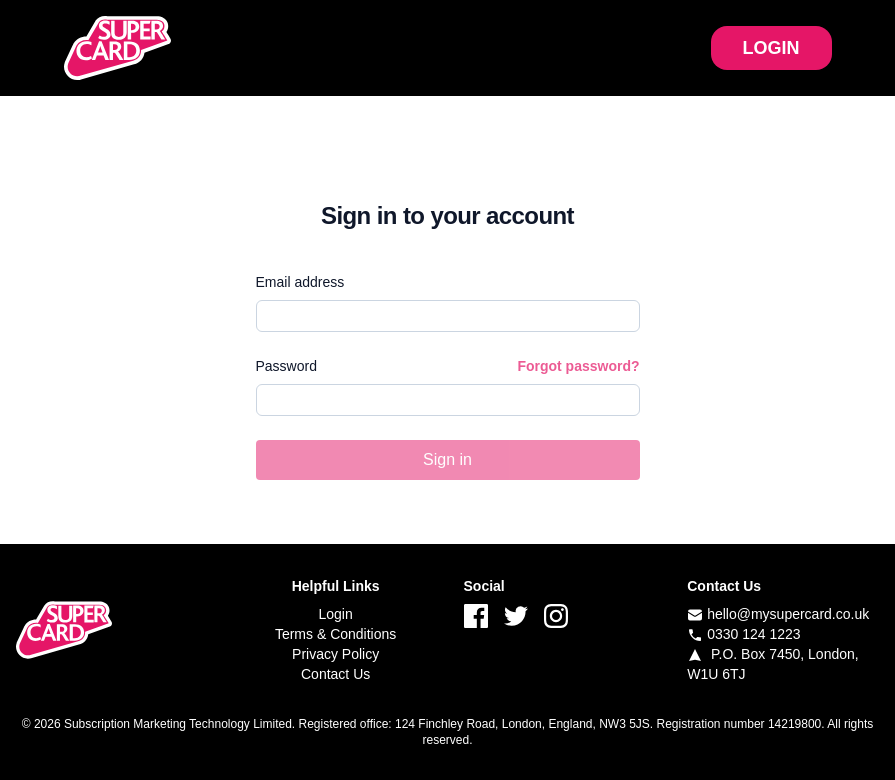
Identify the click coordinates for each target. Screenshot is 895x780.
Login (335, 614)
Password (286, 366)
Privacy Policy (335, 654)
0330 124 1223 (753, 634)
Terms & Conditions (335, 634)
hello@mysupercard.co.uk (788, 614)
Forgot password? (578, 366)
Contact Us (335, 674)
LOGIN (771, 48)
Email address (300, 282)
